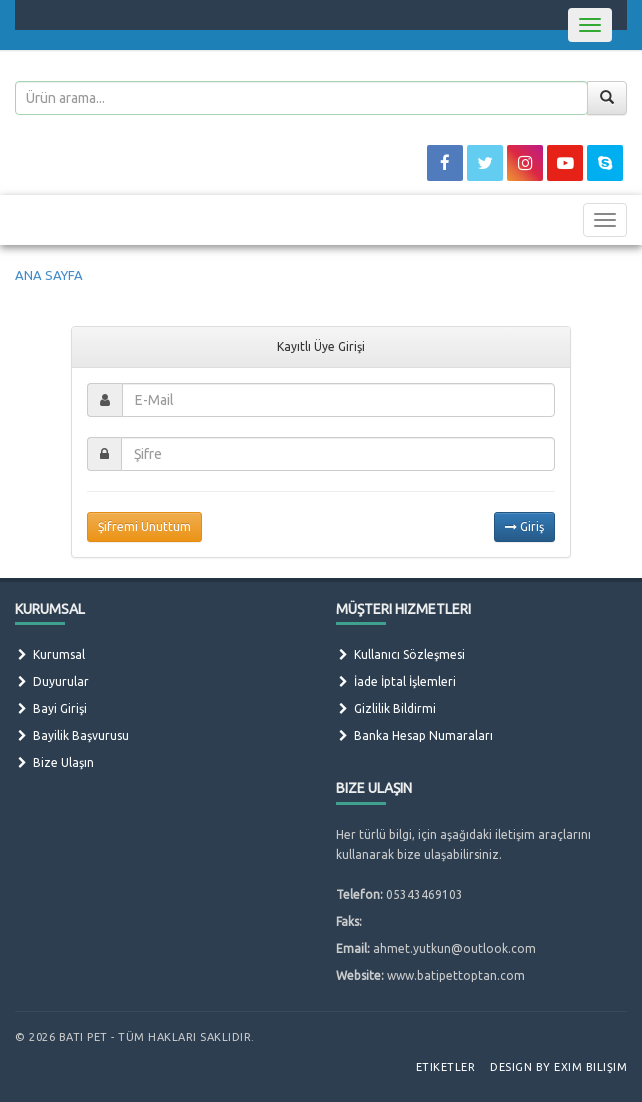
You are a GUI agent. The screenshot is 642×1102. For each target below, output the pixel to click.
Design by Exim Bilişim (558, 1067)
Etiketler (446, 1067)
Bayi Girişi (51, 708)
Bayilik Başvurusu (72, 735)
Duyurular (52, 681)
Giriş (524, 526)
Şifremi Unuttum (144, 526)
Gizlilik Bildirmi (386, 708)
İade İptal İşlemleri (396, 681)
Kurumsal (50, 654)
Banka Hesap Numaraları (414, 735)
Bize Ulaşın (54, 762)
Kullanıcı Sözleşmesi (400, 654)
